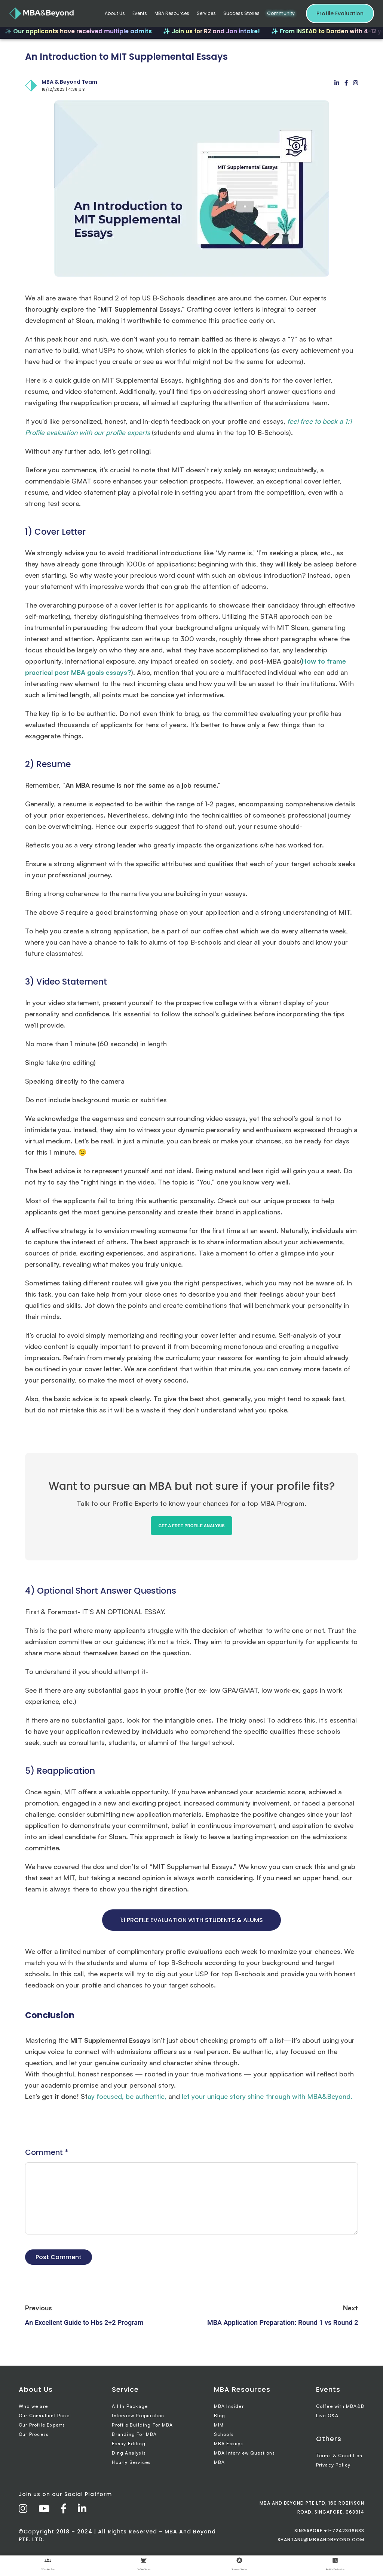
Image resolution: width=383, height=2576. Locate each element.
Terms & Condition (339, 2455)
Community (281, 13)
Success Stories (241, 13)
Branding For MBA (134, 2434)
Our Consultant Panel (45, 2415)
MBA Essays (228, 2443)
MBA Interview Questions (244, 2453)
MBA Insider (229, 2406)
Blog (220, 2415)
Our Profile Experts (42, 2425)
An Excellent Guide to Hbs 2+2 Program (84, 2322)
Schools (224, 2434)
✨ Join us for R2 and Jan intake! (219, 31)
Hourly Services (131, 2462)
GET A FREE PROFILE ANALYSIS (191, 1525)
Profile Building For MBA (142, 2425)
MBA (219, 2462)
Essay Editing (128, 2443)
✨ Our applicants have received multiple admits (85, 31)
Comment (46, 2152)
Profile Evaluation (340, 13)
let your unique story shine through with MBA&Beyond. (266, 2096)
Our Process (34, 2434)
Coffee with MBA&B (340, 2406)
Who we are (33, 2406)
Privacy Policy (333, 2465)
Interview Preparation (138, 2415)
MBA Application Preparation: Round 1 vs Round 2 (282, 2322)
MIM (219, 2425)
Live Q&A (327, 2415)
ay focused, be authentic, (127, 2096)
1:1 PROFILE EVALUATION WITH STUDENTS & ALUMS (191, 1920)
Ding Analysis (129, 2453)
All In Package (130, 2406)
